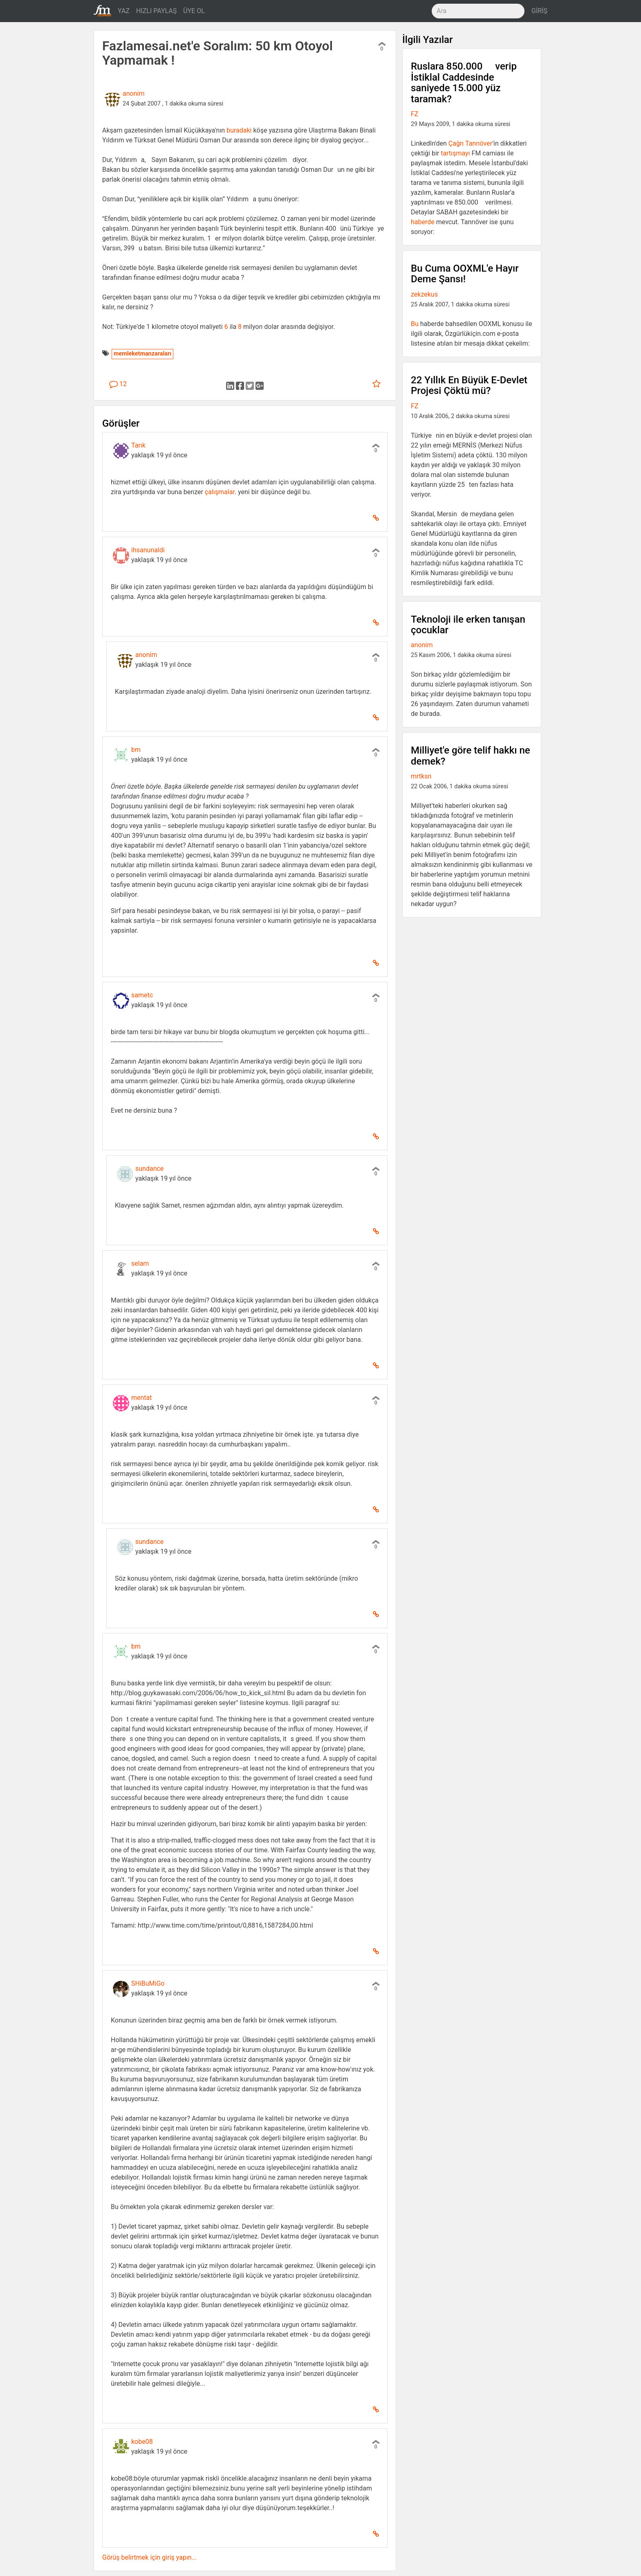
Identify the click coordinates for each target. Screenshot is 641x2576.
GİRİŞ (539, 11)
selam (140, 1263)
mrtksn (421, 776)
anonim (133, 93)
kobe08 (142, 2442)
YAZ (124, 11)
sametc (142, 995)
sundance (149, 1168)
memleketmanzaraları (142, 353)
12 (118, 384)
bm (136, 750)
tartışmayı (455, 153)
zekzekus (424, 294)
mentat (141, 1398)
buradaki (238, 130)
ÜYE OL (194, 11)
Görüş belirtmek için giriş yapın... (149, 2557)
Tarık (138, 445)
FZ (414, 114)
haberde (423, 222)
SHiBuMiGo (147, 1983)
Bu (415, 324)
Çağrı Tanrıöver (470, 143)
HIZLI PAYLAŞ (156, 11)
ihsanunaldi (148, 550)
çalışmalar (220, 492)
